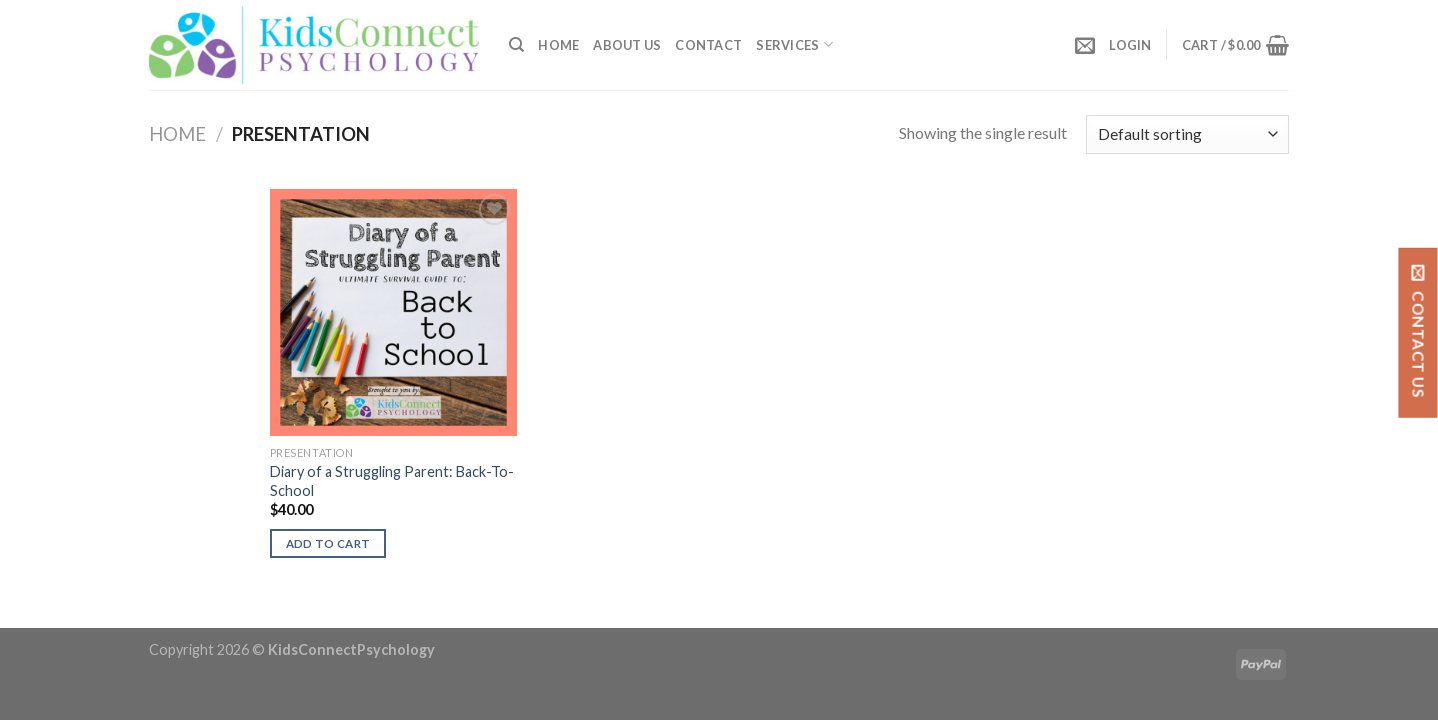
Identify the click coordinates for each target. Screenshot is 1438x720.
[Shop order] (1187, 134)
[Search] (516, 45)
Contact (708, 45)
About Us (627, 45)
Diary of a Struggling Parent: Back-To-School (392, 481)
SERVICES (794, 44)
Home (558, 45)
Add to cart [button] (328, 543)
